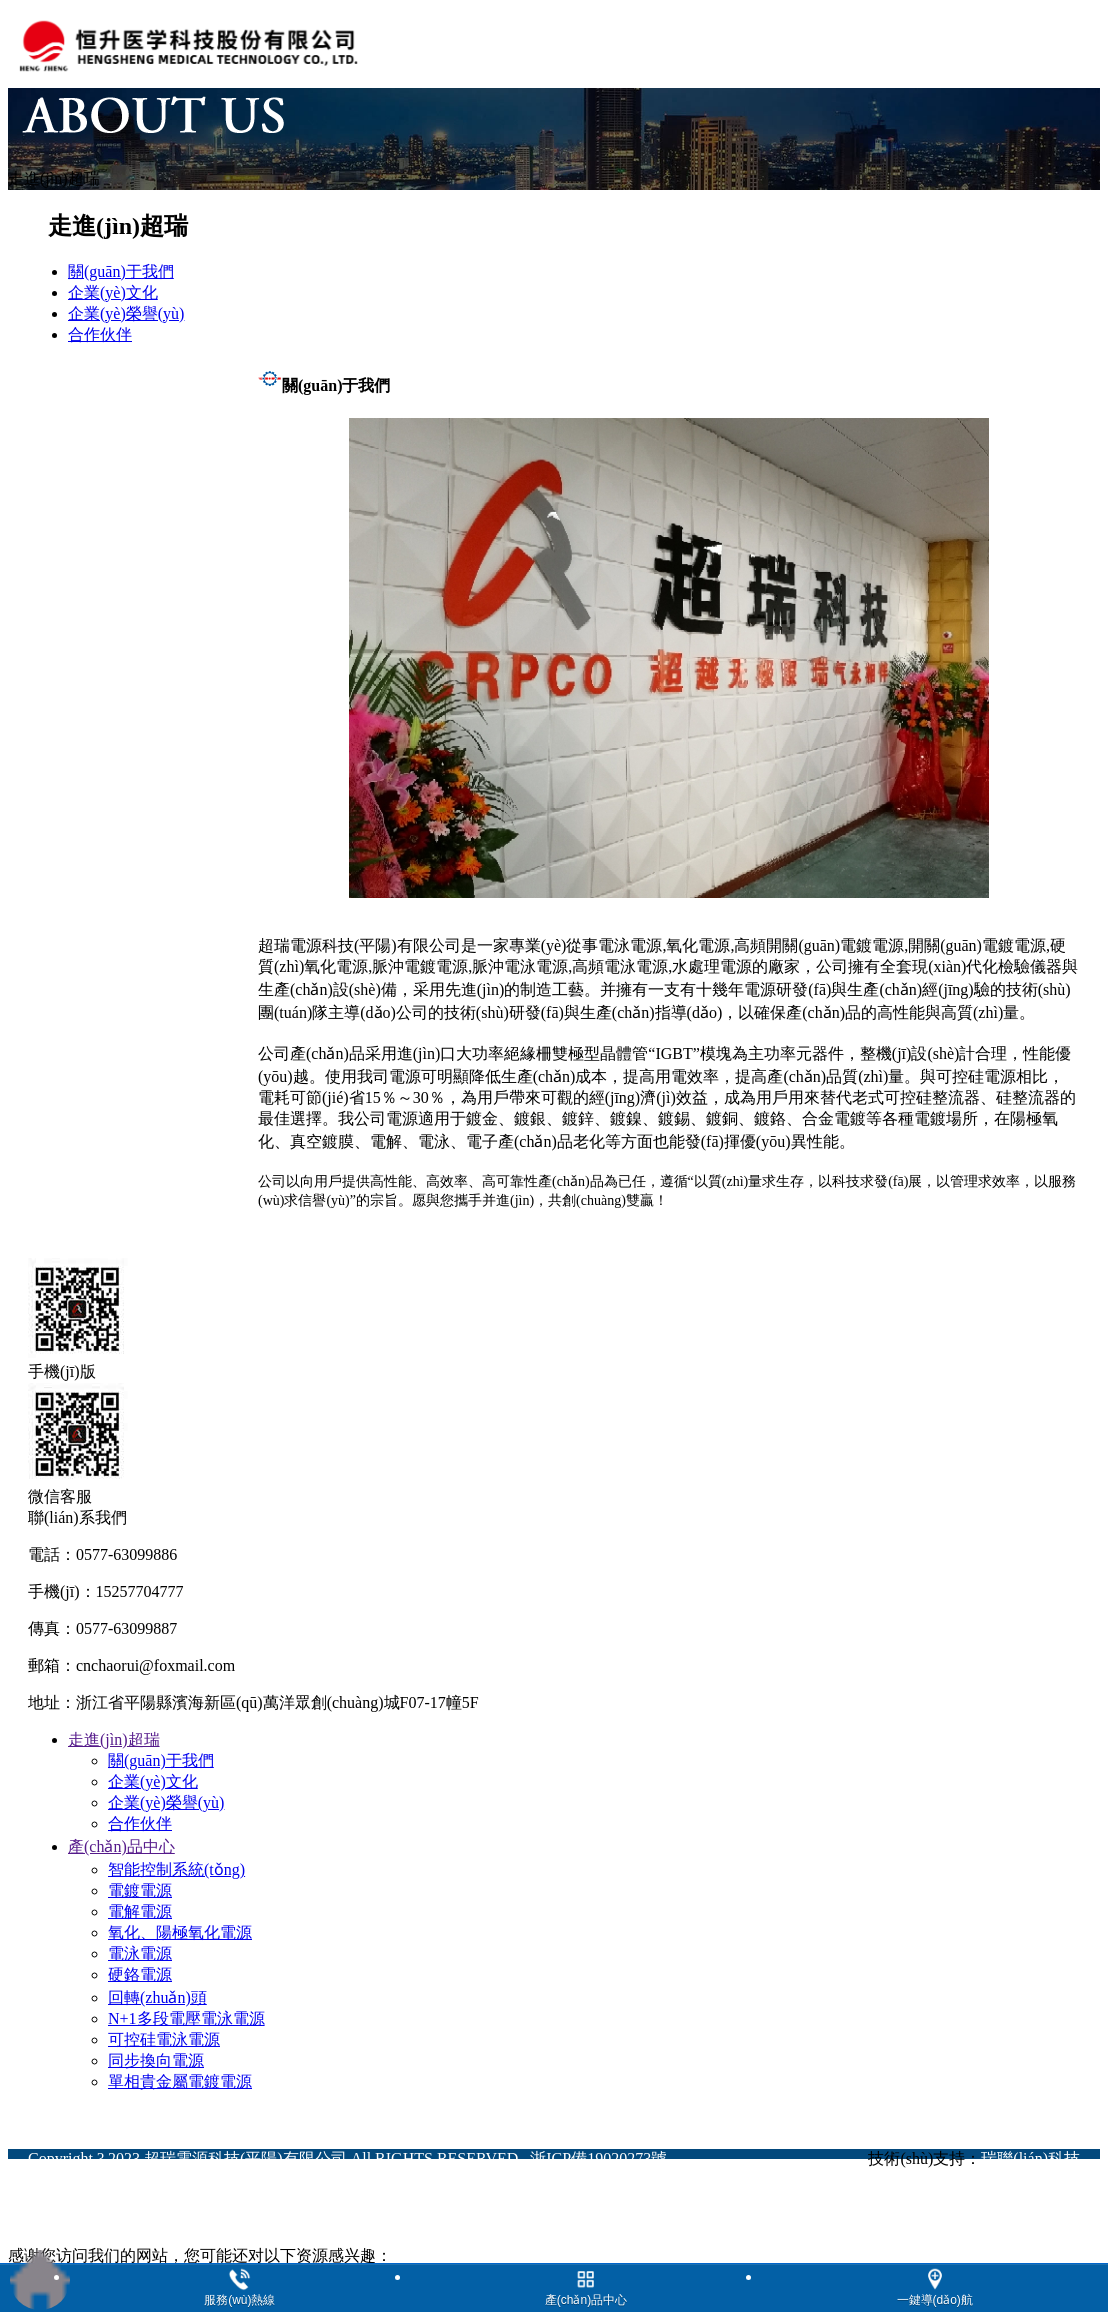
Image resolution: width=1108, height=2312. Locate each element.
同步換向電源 (156, 2060)
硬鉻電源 (140, 1974)
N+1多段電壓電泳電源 (186, 2018)
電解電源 (140, 1911)
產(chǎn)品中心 (121, 1846)
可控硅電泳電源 (164, 2039)
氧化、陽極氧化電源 (180, 1932)
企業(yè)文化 (153, 1781)
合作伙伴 (140, 1823)
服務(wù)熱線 (239, 2300)
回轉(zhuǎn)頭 (157, 1997)
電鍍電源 (140, 1890)
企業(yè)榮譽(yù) (166, 1802)
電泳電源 (140, 1953)
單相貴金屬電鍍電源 (180, 2081)
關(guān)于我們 (161, 1760)
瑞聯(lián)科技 (1030, 2158)
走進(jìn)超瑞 (114, 1739)
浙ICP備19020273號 (598, 2158)
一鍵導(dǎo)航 (935, 2300)
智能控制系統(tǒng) (176, 1869)
